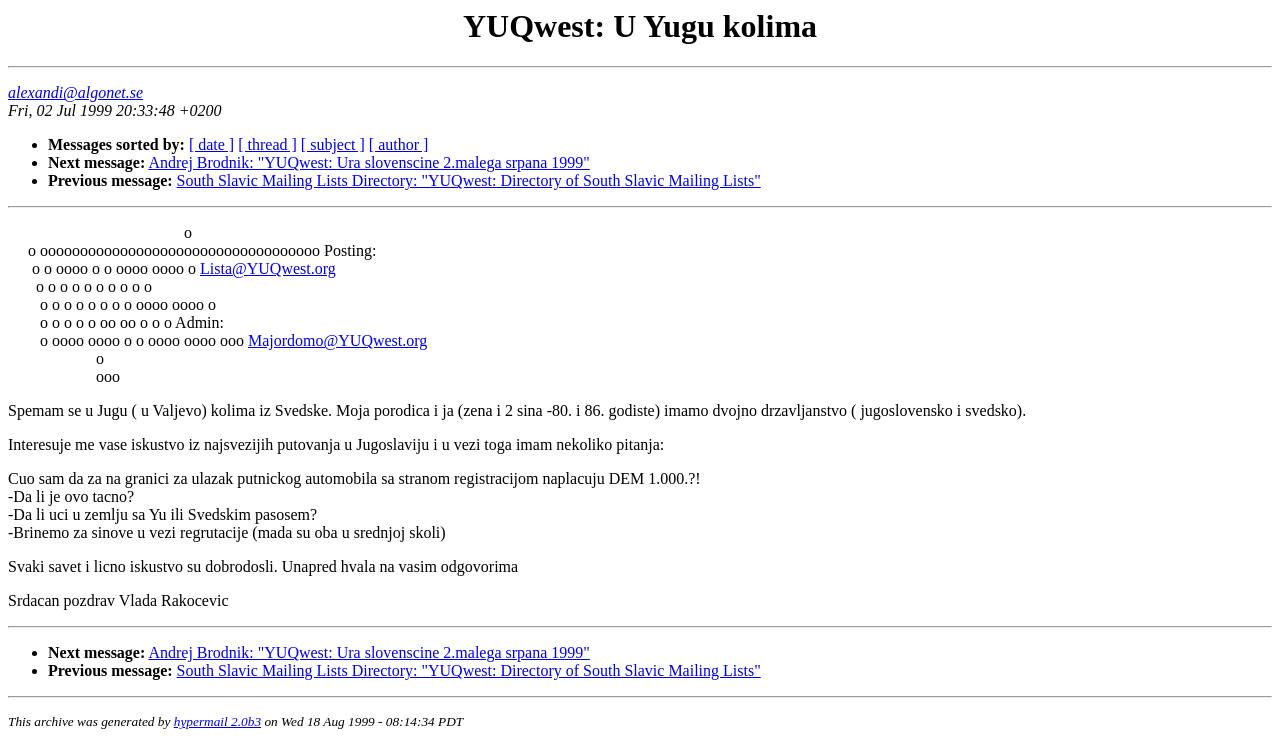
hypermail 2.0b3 (217, 721)
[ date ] (211, 144)
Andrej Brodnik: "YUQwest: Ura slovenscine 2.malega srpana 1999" (368, 162)
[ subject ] (333, 144)
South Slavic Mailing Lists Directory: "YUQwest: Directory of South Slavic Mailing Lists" (469, 180)
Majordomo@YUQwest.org (337, 340)
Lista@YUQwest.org (268, 268)
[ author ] (399, 144)
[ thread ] (267, 144)
